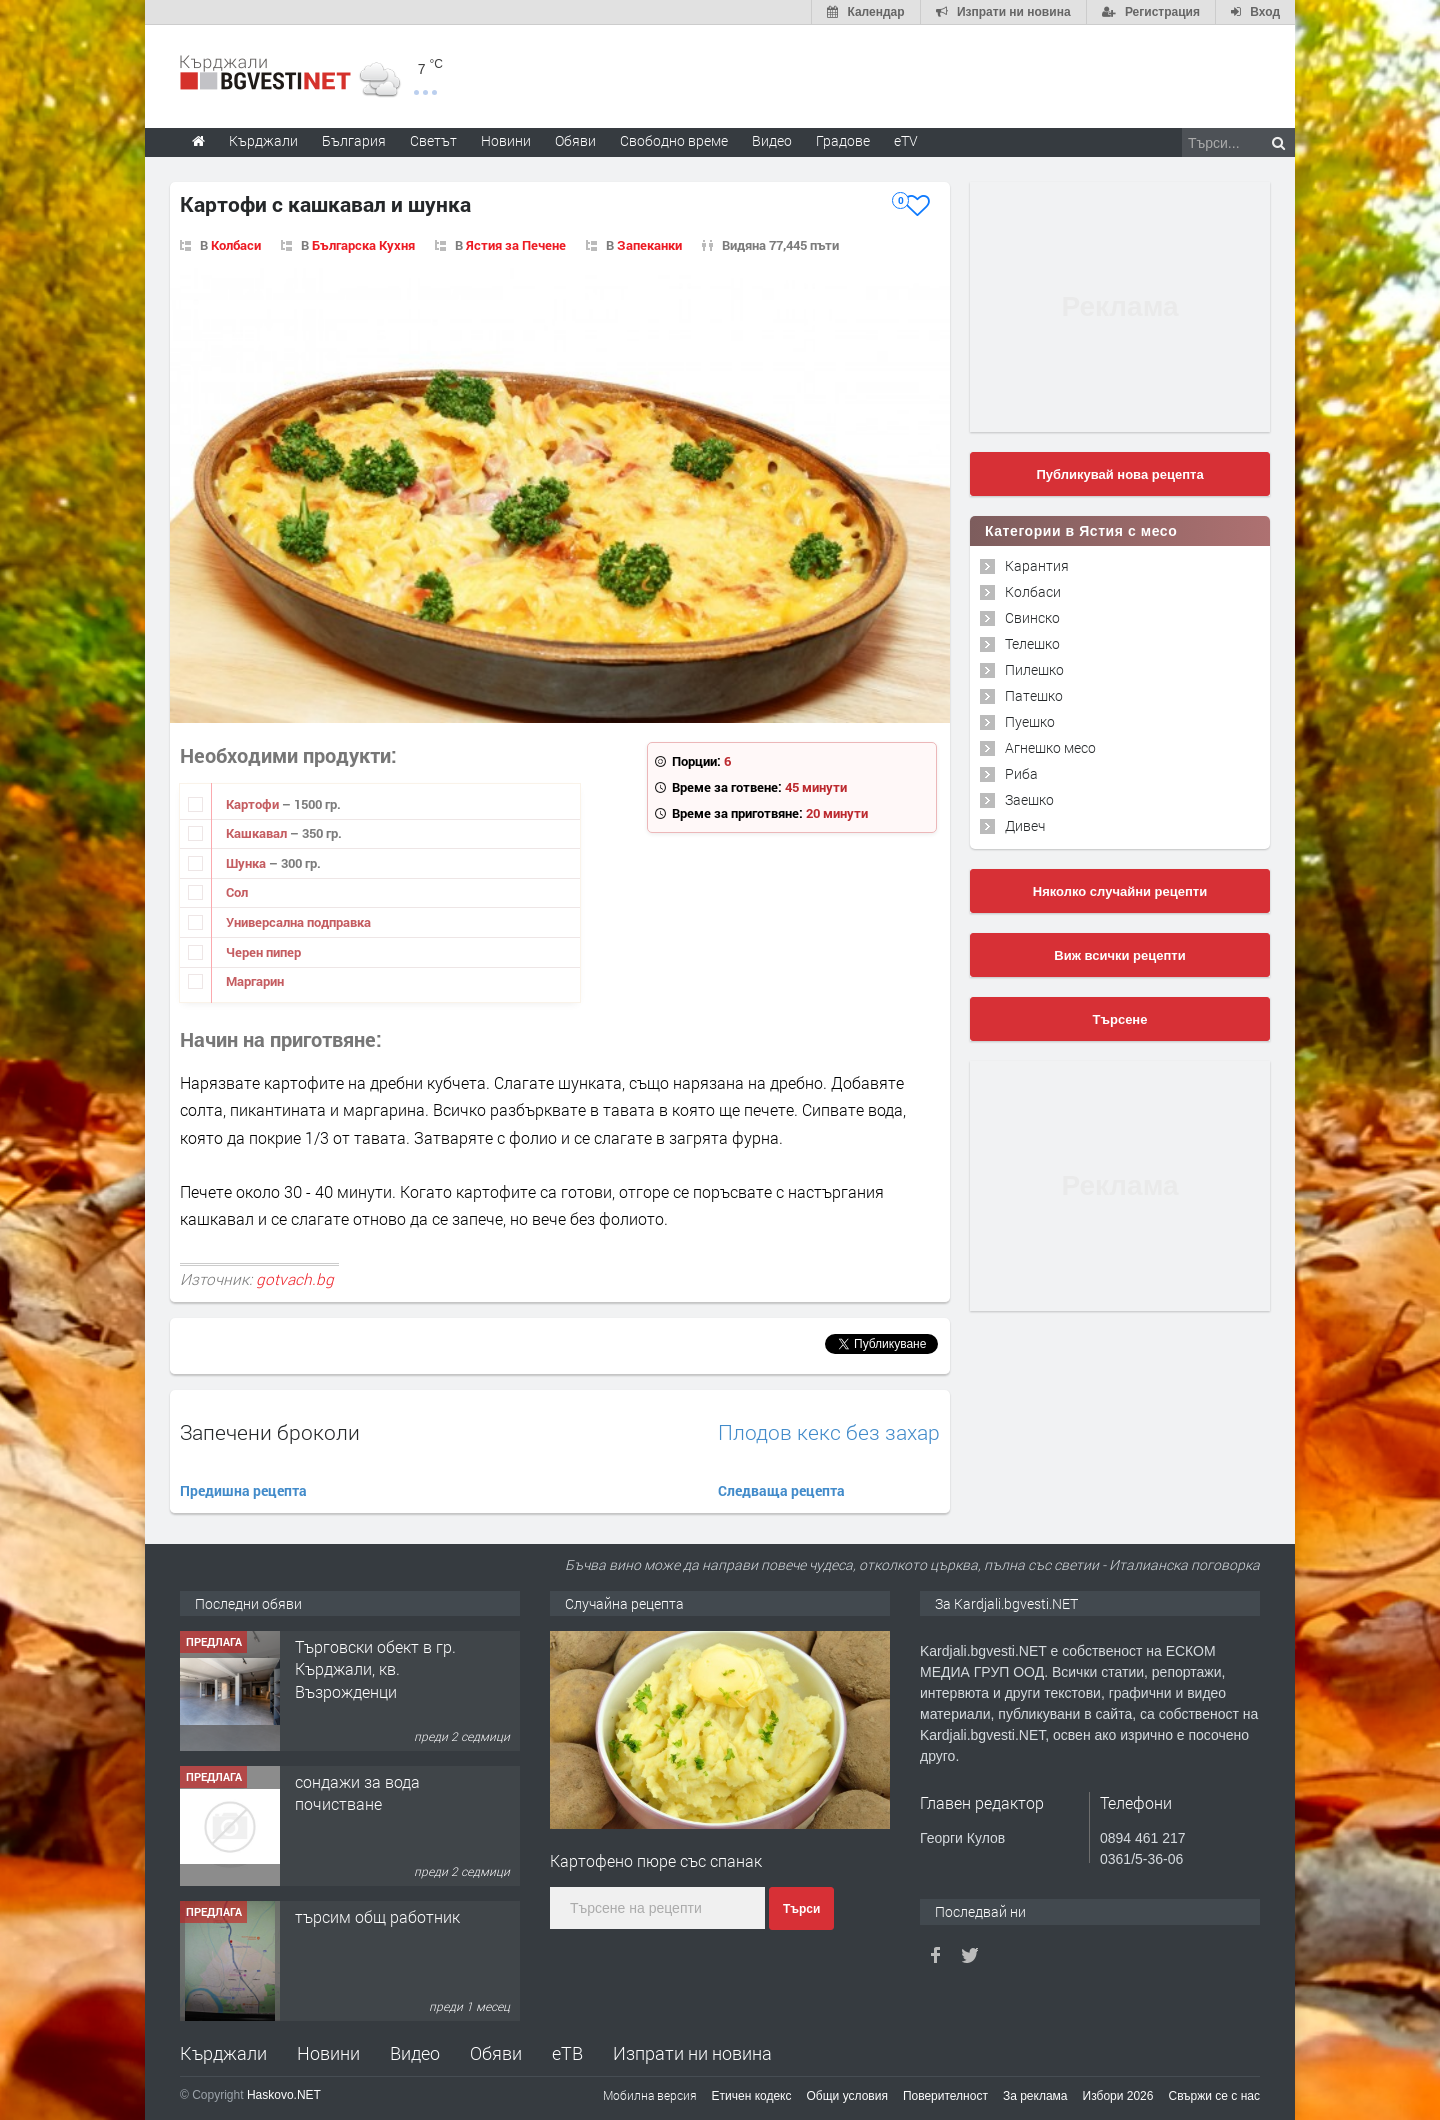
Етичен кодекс (752, 2096)
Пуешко (1030, 721)
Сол (237, 892)
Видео (415, 2053)
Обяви (496, 2053)
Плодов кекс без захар (829, 1432)
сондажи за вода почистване (357, 1792)
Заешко (1029, 799)
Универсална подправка (298, 922)
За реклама (1035, 2096)
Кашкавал (258, 833)
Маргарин (255, 981)
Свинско (1032, 617)
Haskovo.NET (284, 2095)
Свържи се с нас (1214, 2096)
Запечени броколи (270, 1432)
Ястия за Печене (516, 245)
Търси (801, 1909)
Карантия (1037, 565)
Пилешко (1034, 669)
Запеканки (649, 245)
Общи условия (847, 2096)
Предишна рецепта (243, 1490)
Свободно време (674, 140)
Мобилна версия (650, 2095)
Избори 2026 (1118, 2096)
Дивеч (1025, 825)
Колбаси (236, 245)
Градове (843, 140)
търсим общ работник (377, 1916)
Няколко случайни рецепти (1120, 891)
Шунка (247, 863)
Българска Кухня (363, 245)
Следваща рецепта (781, 1490)
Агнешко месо (1050, 747)
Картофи (254, 804)
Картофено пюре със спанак (656, 1860)
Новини (506, 140)
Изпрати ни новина (692, 2053)
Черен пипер (263, 952)
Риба (1021, 773)
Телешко (1032, 643)
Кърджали (223, 2053)
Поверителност (945, 2096)
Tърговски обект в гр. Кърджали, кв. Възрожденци (375, 1669)
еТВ (567, 2053)
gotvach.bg (295, 1279)
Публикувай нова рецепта (1119, 474)
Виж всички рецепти (1119, 955)
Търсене (1120, 1019)
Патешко (1034, 695)
